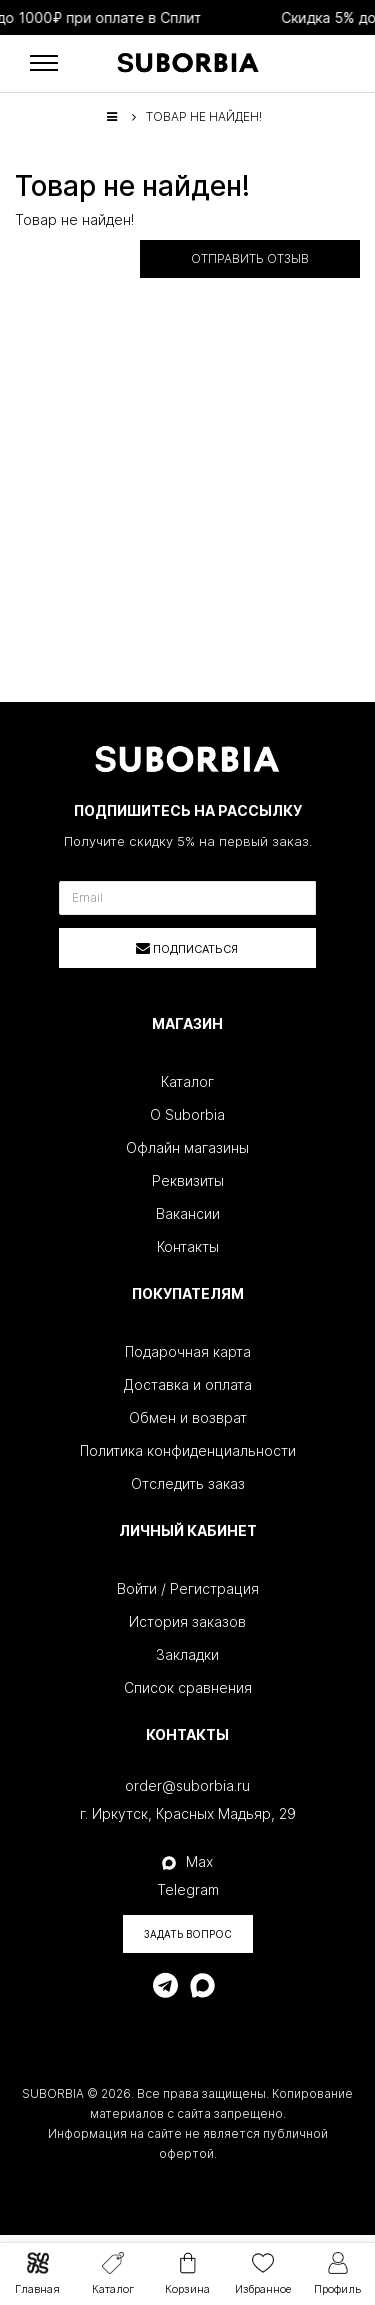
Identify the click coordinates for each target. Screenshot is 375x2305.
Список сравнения (188, 1687)
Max (187, 1861)
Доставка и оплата (188, 1384)
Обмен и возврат (188, 1417)
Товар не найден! (204, 116)
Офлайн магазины (187, 1147)
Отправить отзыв (250, 258)
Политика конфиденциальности (188, 1450)
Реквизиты (188, 1180)
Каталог (187, 1081)
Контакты (188, 1246)
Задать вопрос (188, 1934)
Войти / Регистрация (188, 1588)
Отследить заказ (188, 1483)
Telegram (188, 1889)
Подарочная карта (188, 1351)
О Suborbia (187, 1114)
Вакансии (188, 1213)
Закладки (187, 1654)
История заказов (187, 1621)
